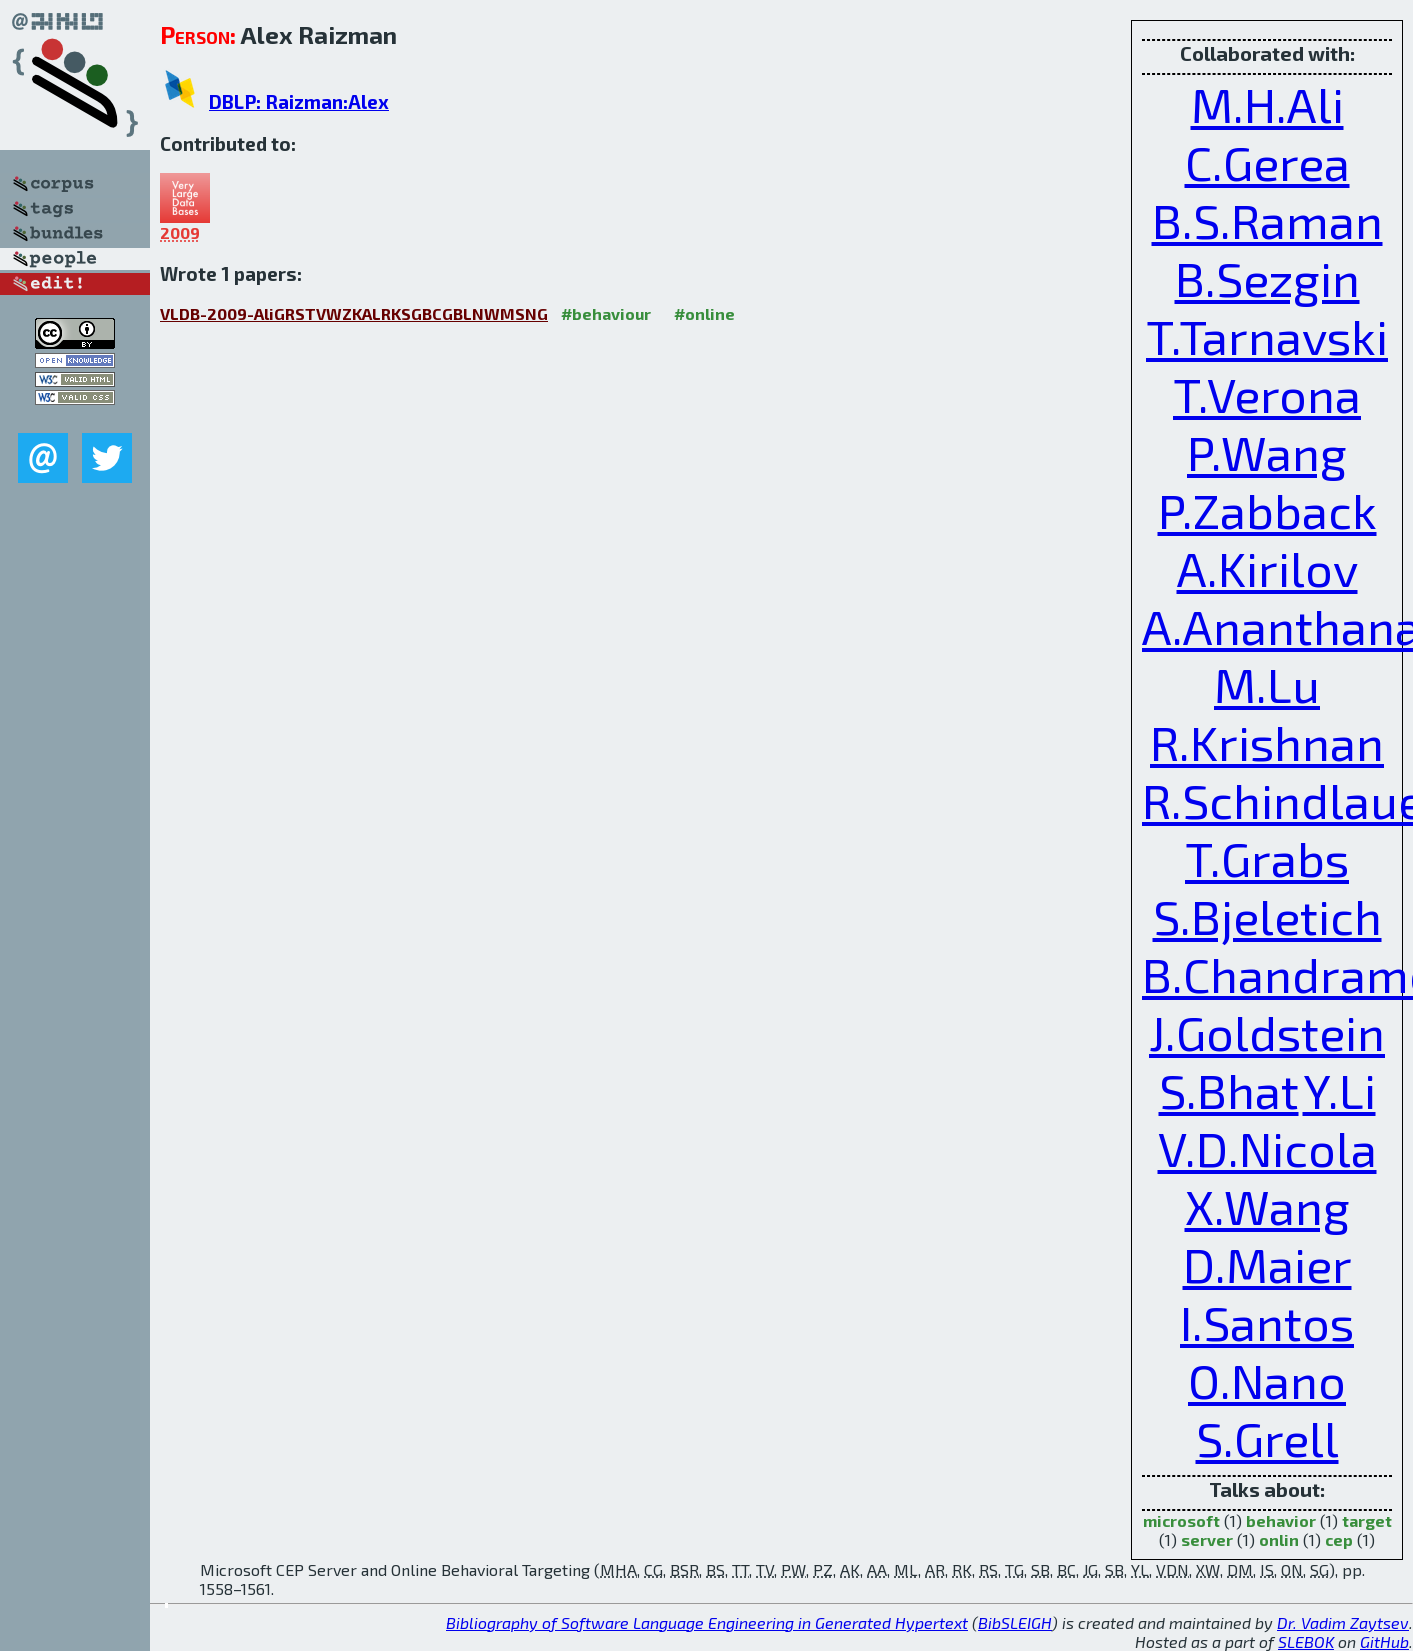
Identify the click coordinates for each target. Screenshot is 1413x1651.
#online (704, 313)
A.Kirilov (1267, 568)
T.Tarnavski (1267, 336)
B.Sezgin (1267, 278)
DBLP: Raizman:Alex (299, 101)
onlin (1279, 1539)
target (1367, 1520)
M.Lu (1267, 684)
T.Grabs (1267, 858)
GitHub (1384, 1641)
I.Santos (1267, 1322)
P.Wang (1267, 452)
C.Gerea (1267, 162)
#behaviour (606, 313)
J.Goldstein (1267, 1032)
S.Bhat (1229, 1090)
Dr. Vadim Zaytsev (1343, 1622)
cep (1339, 1539)
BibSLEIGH (1015, 1622)
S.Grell (1267, 1438)
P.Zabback (1267, 510)
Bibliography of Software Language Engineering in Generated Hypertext (707, 1622)
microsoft (1181, 1520)
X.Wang (1267, 1206)
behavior (1281, 1520)
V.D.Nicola (1267, 1148)
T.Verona (1267, 394)
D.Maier (1267, 1264)
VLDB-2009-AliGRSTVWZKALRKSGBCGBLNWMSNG (354, 313)
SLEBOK (1306, 1641)
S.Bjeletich (1267, 916)
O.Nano (1267, 1380)
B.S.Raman (1267, 220)
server (1207, 1539)
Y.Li (1339, 1090)
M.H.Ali (1267, 104)
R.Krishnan (1267, 742)
